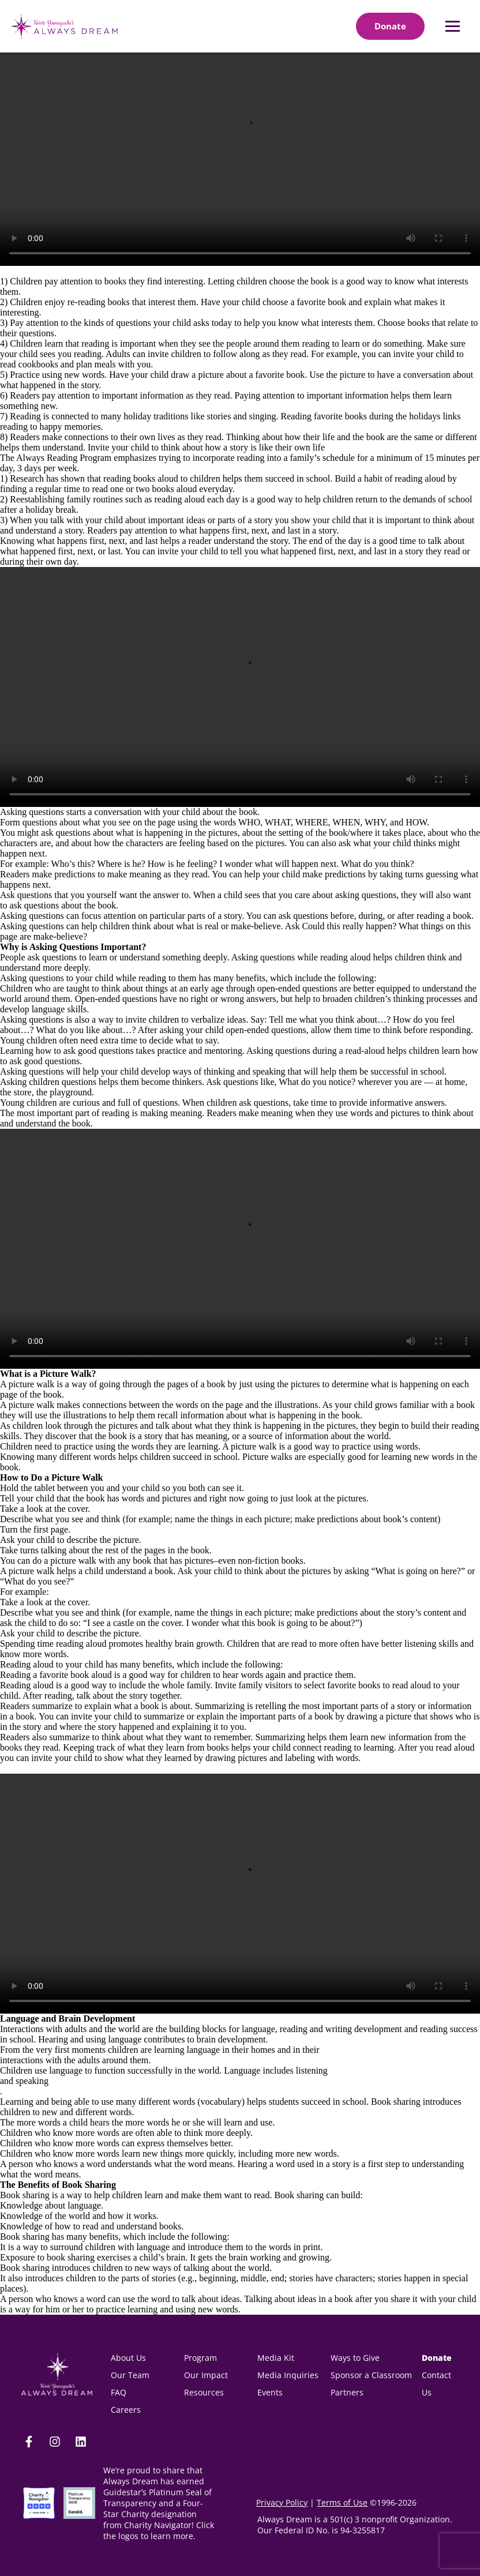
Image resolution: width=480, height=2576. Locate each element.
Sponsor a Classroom (371, 2375)
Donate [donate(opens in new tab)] (437, 2357)
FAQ (118, 2392)
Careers (126, 2409)
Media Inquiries (287, 2375)
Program (200, 2357)
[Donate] (390, 26)
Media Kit (277, 2357)
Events (270, 2392)
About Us (128, 2357)
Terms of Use (342, 2502)
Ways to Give (355, 2357)
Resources (204, 2392)
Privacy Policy (282, 2502)
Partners (347, 2392)
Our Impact (206, 2375)
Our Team (130, 2375)
